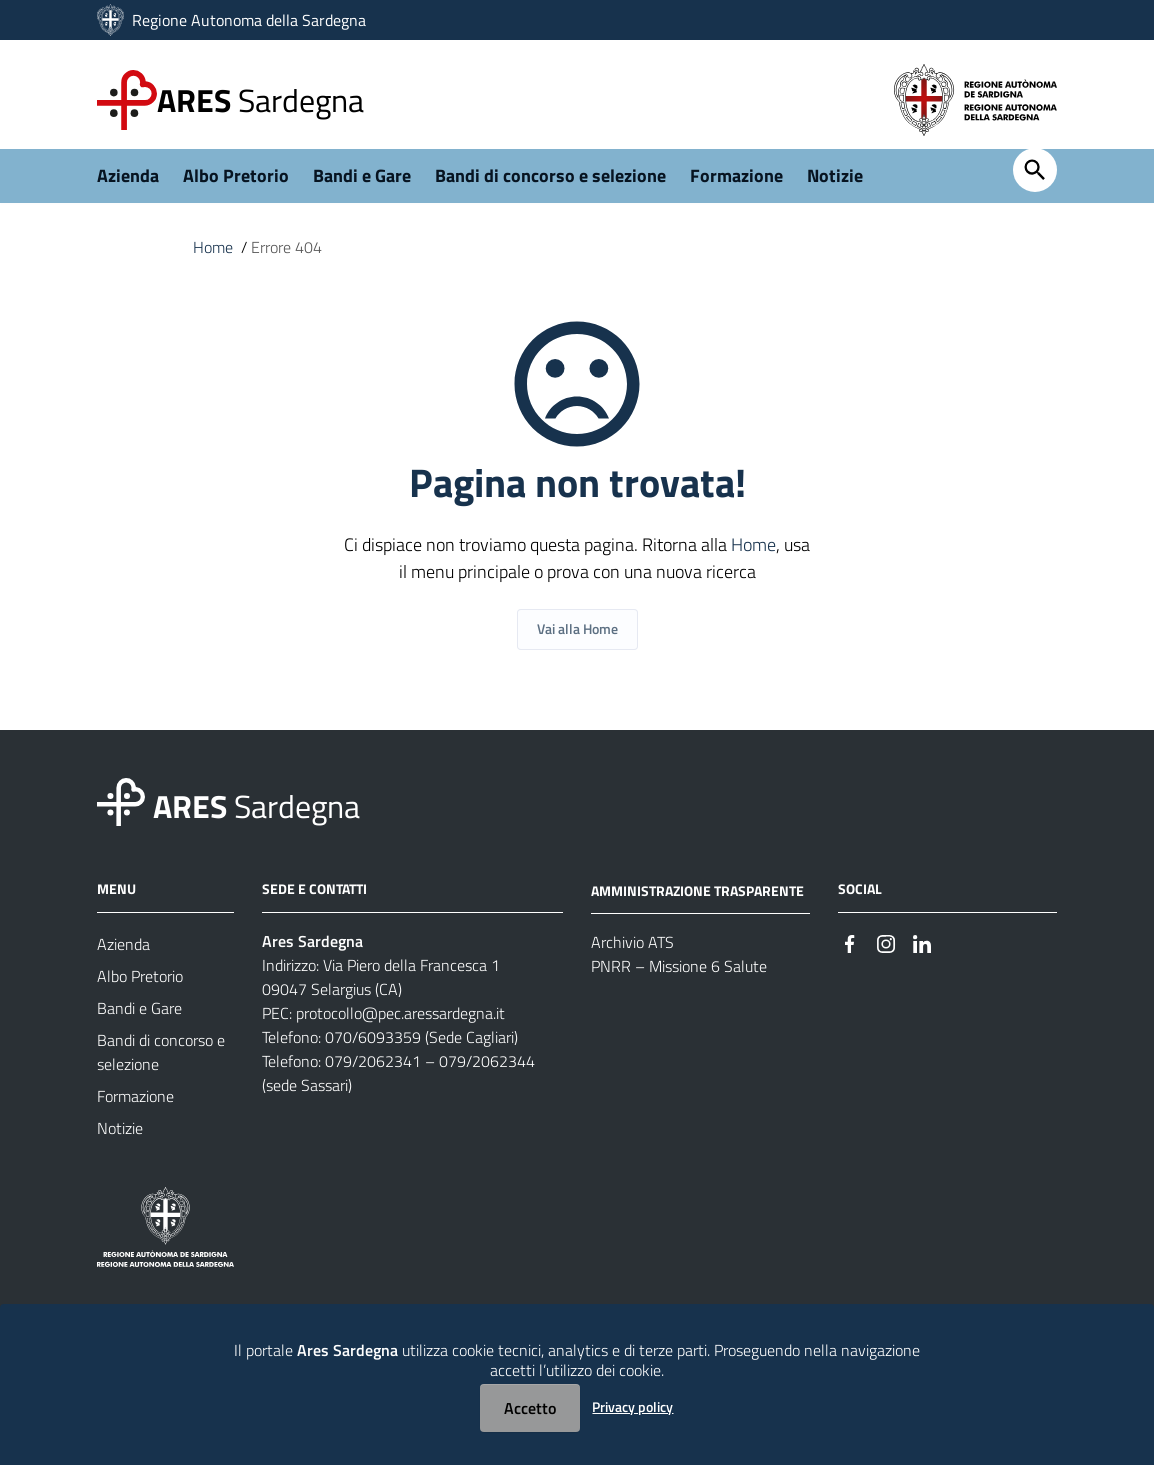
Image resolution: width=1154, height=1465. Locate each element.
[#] (850, 952)
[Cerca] (1035, 181)
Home (213, 258)
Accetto (530, 1408)
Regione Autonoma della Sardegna (249, 20)
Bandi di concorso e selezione (550, 186)
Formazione (736, 186)
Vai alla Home (577, 639)
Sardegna (260, 100)
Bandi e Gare (362, 186)
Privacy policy (632, 1406)
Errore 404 (286, 258)
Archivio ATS (632, 953)
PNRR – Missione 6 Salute (679, 977)
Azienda (128, 186)
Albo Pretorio (236, 186)
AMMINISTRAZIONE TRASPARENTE (697, 900)
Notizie (835, 186)
